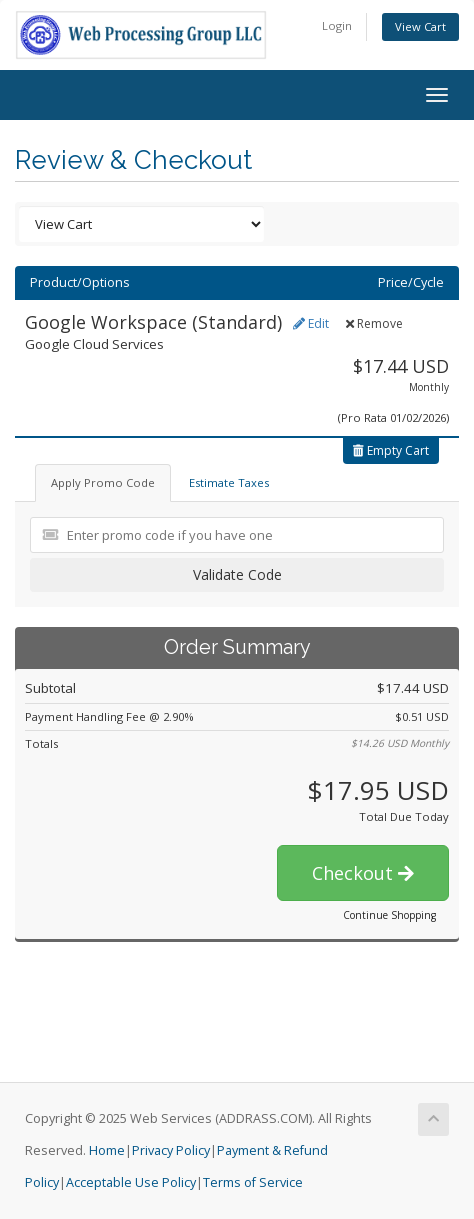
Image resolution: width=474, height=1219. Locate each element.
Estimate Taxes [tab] (229, 482)
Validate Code (237, 574)
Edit (311, 323)
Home (107, 1150)
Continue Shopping (389, 915)
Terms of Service (253, 1182)
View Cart (420, 26)
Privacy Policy (171, 1150)
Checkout (363, 873)
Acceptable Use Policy (131, 1182)
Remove (374, 323)
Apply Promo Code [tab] (103, 482)
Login (337, 25)
